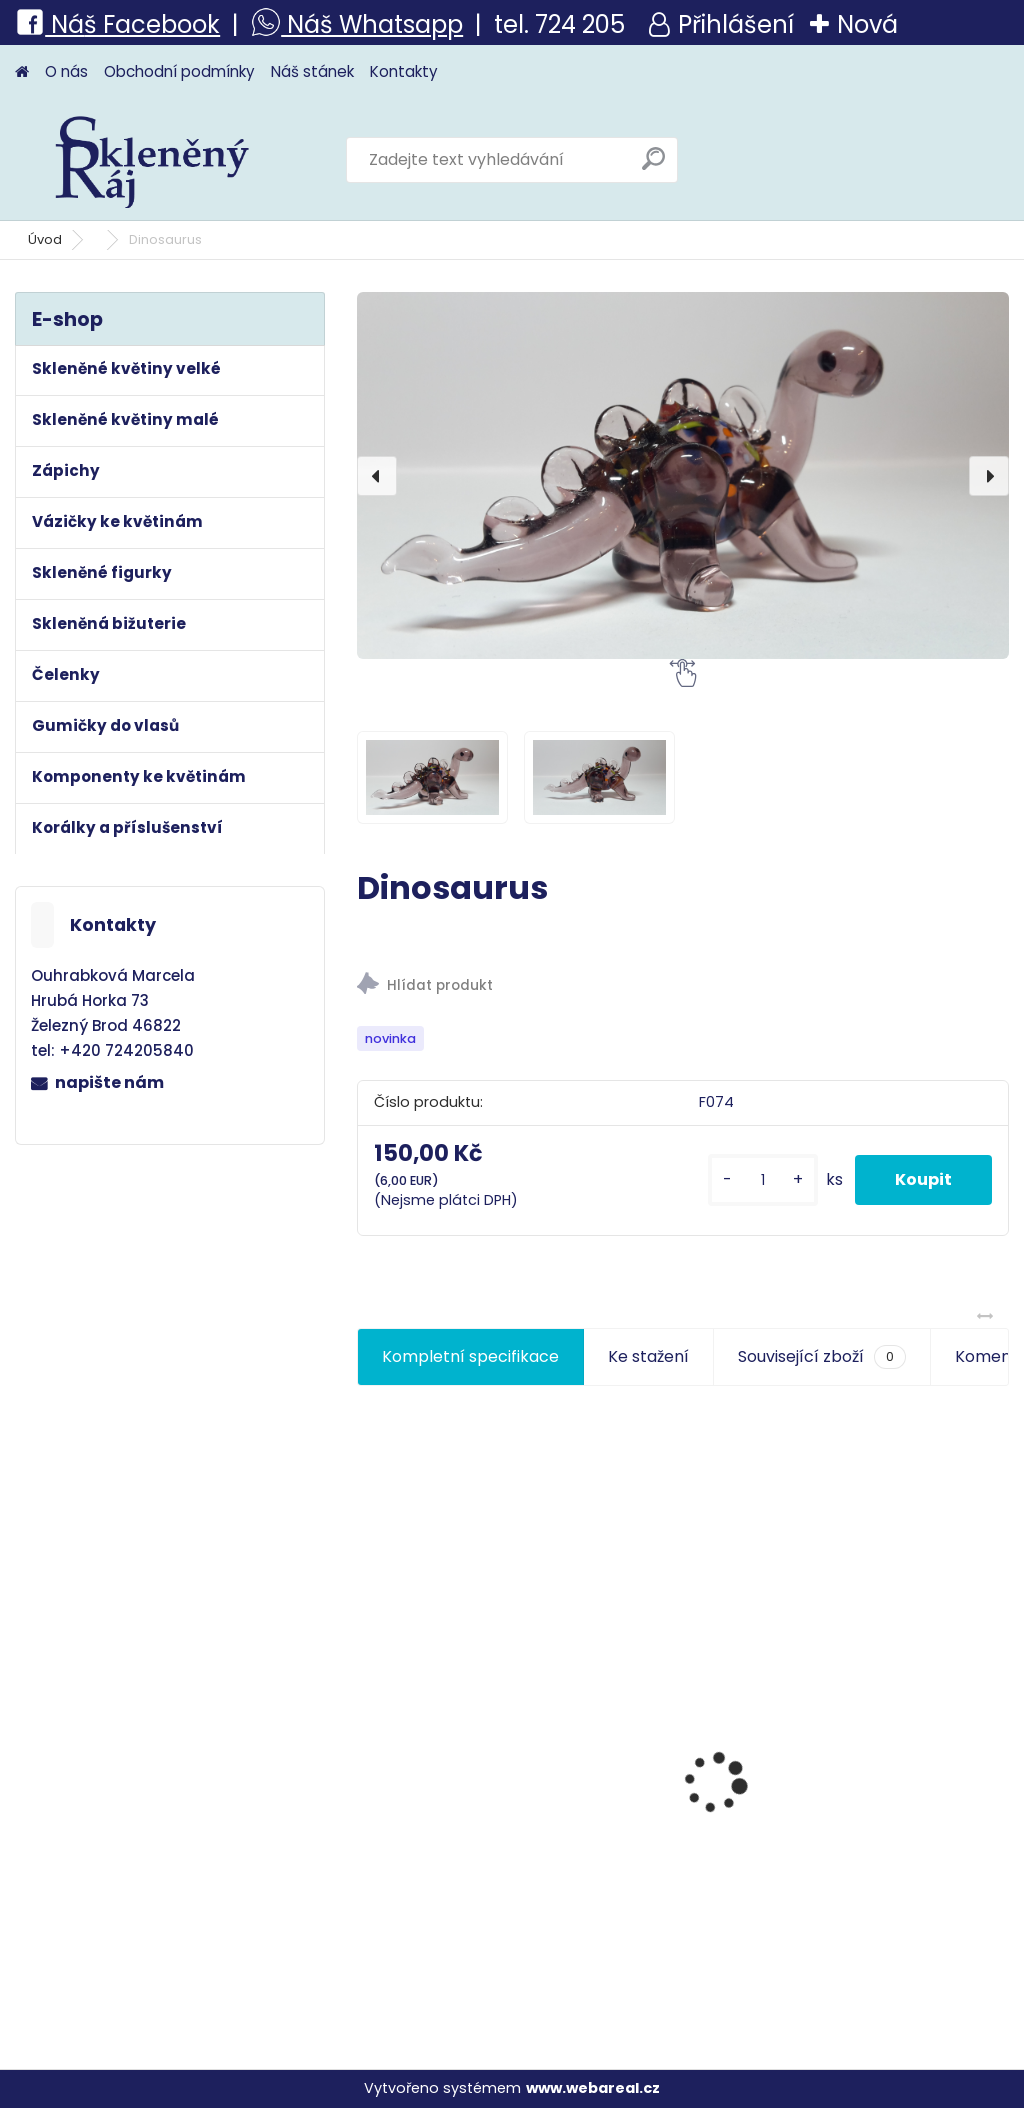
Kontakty (404, 71)
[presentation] (377, 476)
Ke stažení (648, 1356)
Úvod (45, 239)
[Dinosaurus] (683, 475)
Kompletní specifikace (470, 1356)
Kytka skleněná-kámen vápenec (905, 1869)
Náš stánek (312, 71)
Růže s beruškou (432, 1857)
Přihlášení (736, 24)
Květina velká (645, 1828)
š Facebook (152, 24)
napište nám (109, 1082)
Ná (49, 24)
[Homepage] (22, 72)
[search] (653, 166)
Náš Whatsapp (372, 24)
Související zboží (822, 1357)
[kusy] (763, 1180)
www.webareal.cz (593, 2088)
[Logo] (152, 160)
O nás (66, 71)
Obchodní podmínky (179, 71)
